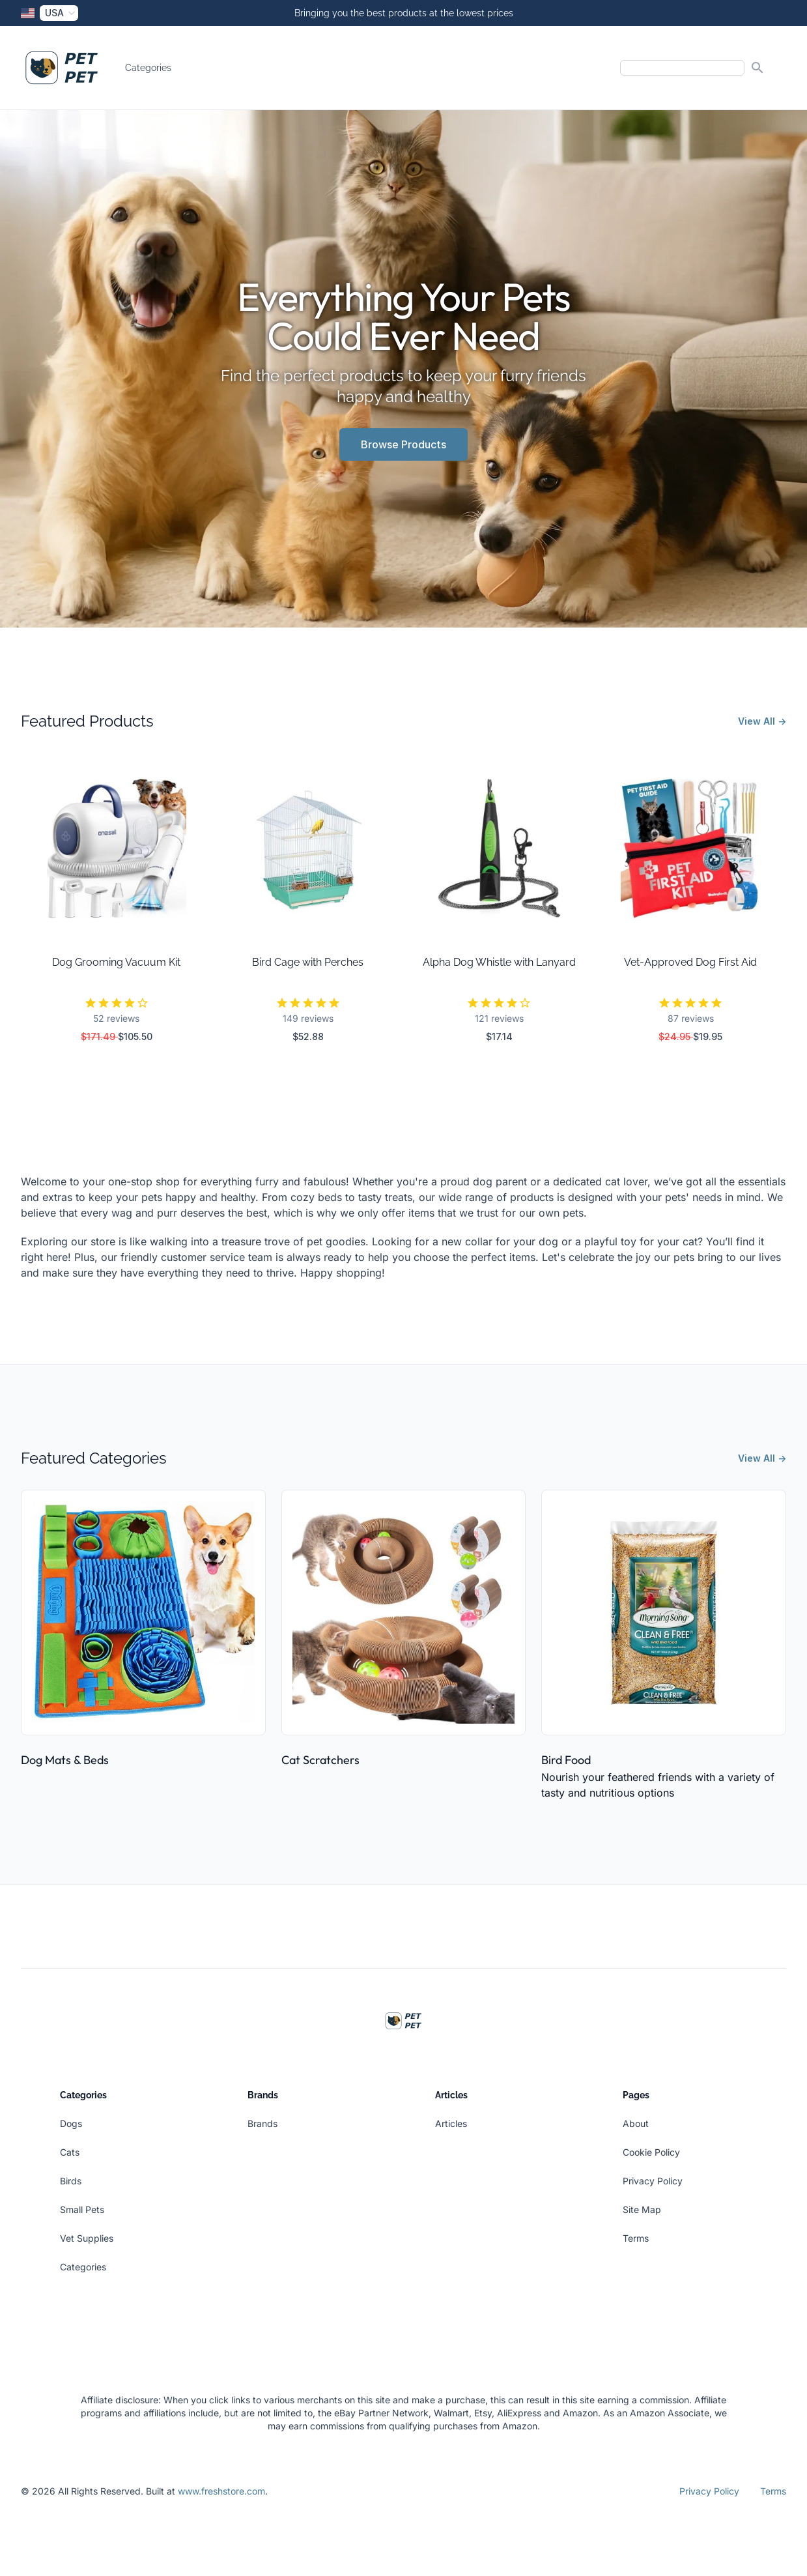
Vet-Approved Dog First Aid (690, 962)
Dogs (71, 2123)
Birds (70, 2180)
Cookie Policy (651, 2152)
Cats (69, 2152)
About (636, 2123)
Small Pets (82, 2209)
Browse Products (403, 444)
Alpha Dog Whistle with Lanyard (499, 962)
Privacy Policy (653, 2180)
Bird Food (566, 1759)
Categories (148, 68)
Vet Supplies (86, 2238)
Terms (636, 2238)
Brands (262, 2123)
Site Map (642, 2209)
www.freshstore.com (221, 2490)
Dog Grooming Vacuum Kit (116, 962)
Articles (451, 2123)
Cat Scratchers (320, 1759)
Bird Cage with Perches (307, 962)
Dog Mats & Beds (65, 1759)
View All (762, 721)
